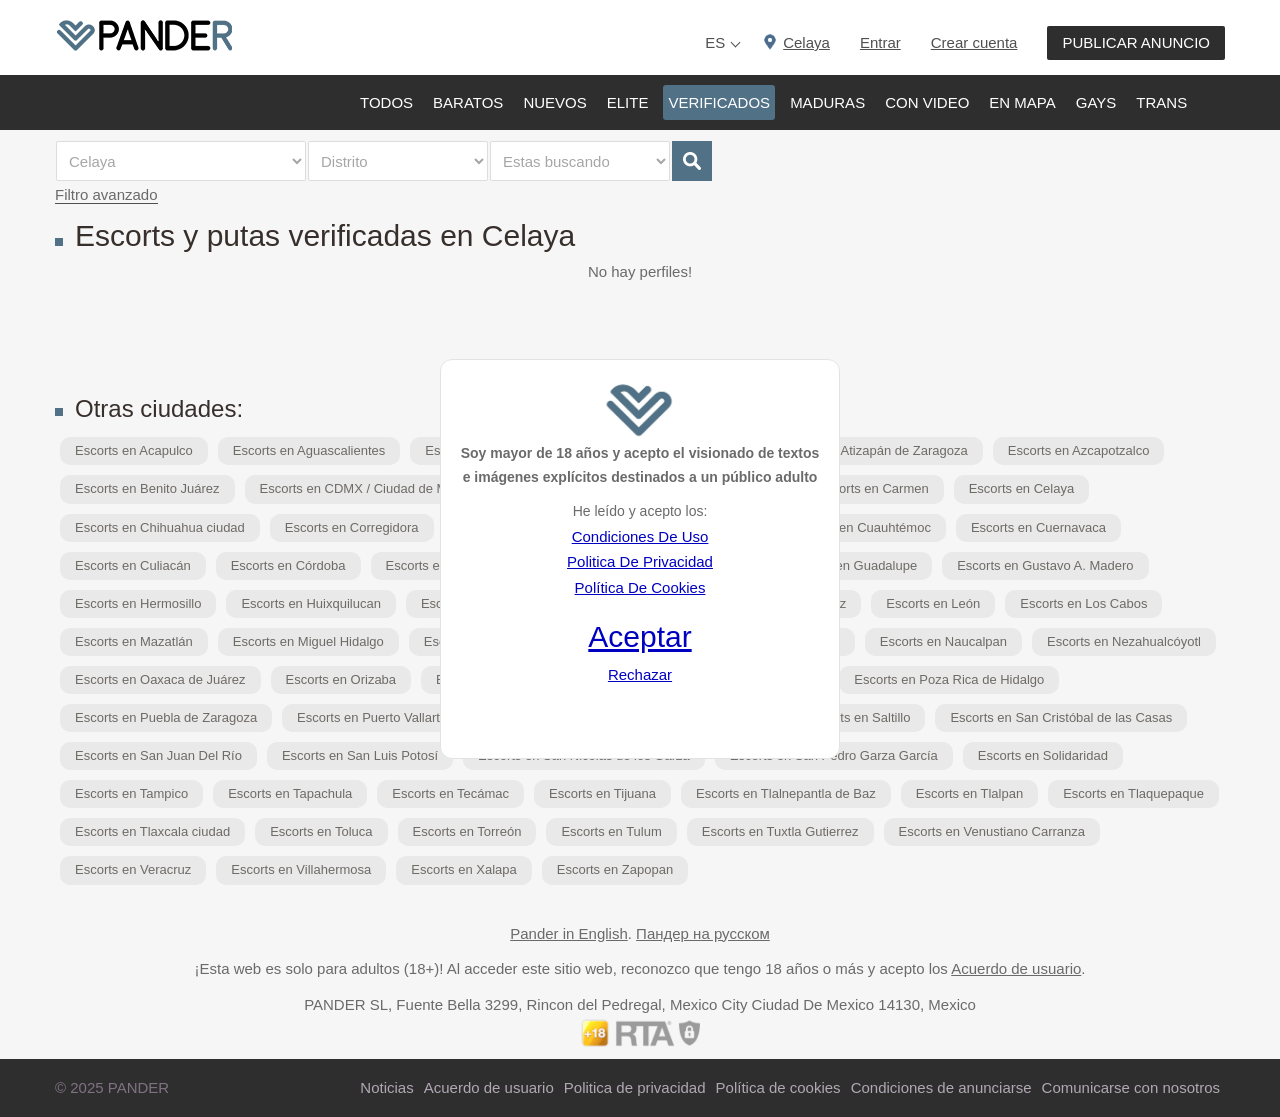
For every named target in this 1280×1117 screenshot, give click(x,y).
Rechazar (640, 674)
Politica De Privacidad (640, 561)
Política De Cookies (640, 587)
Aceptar (639, 636)
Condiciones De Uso (640, 536)
